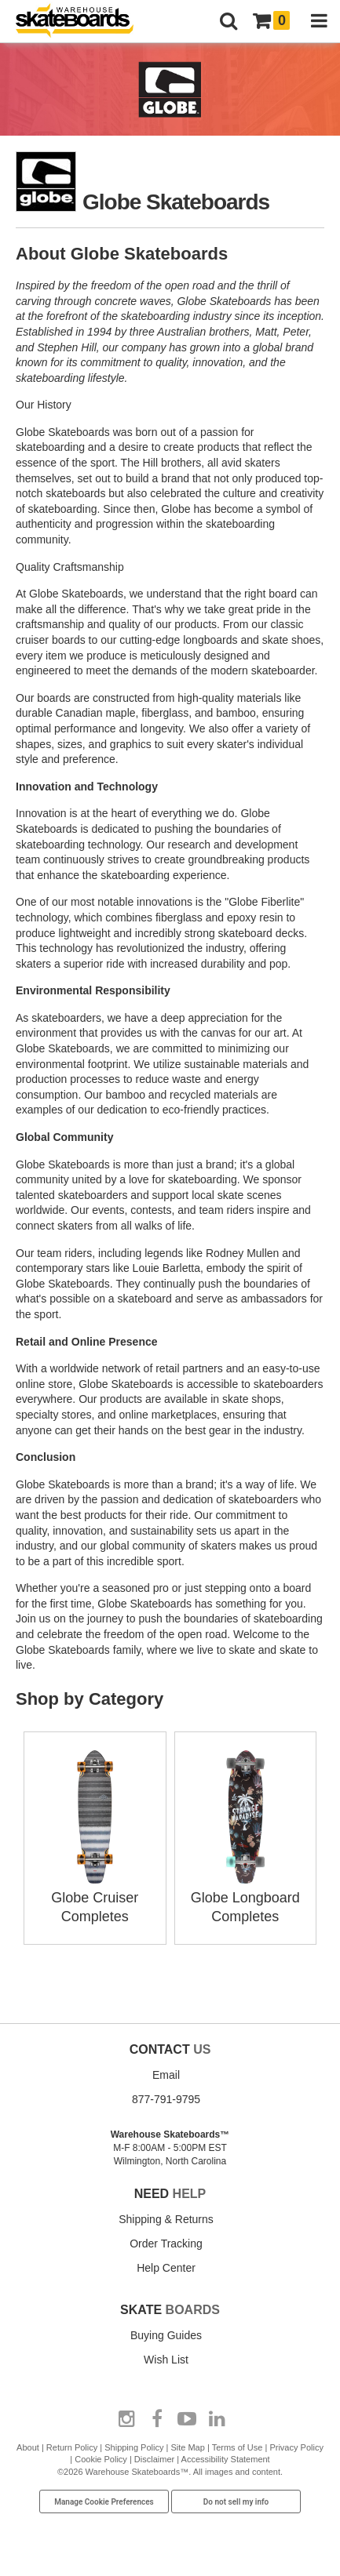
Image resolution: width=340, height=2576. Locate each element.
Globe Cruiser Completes (95, 1897)
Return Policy (71, 2447)
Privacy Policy (296, 2447)
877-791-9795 (166, 2099)
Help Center (166, 2268)
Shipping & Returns (166, 2219)
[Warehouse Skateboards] (82, 22)
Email (166, 2075)
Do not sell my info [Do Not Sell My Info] (236, 2502)
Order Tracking (166, 2243)
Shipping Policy (133, 2447)
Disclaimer (154, 2459)
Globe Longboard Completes (246, 1897)
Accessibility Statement (225, 2459)
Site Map (187, 2447)
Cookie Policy (101, 2459)
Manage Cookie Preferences (104, 2502)
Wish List (166, 2359)
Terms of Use (237, 2447)
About (27, 2447)
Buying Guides (166, 2335)
